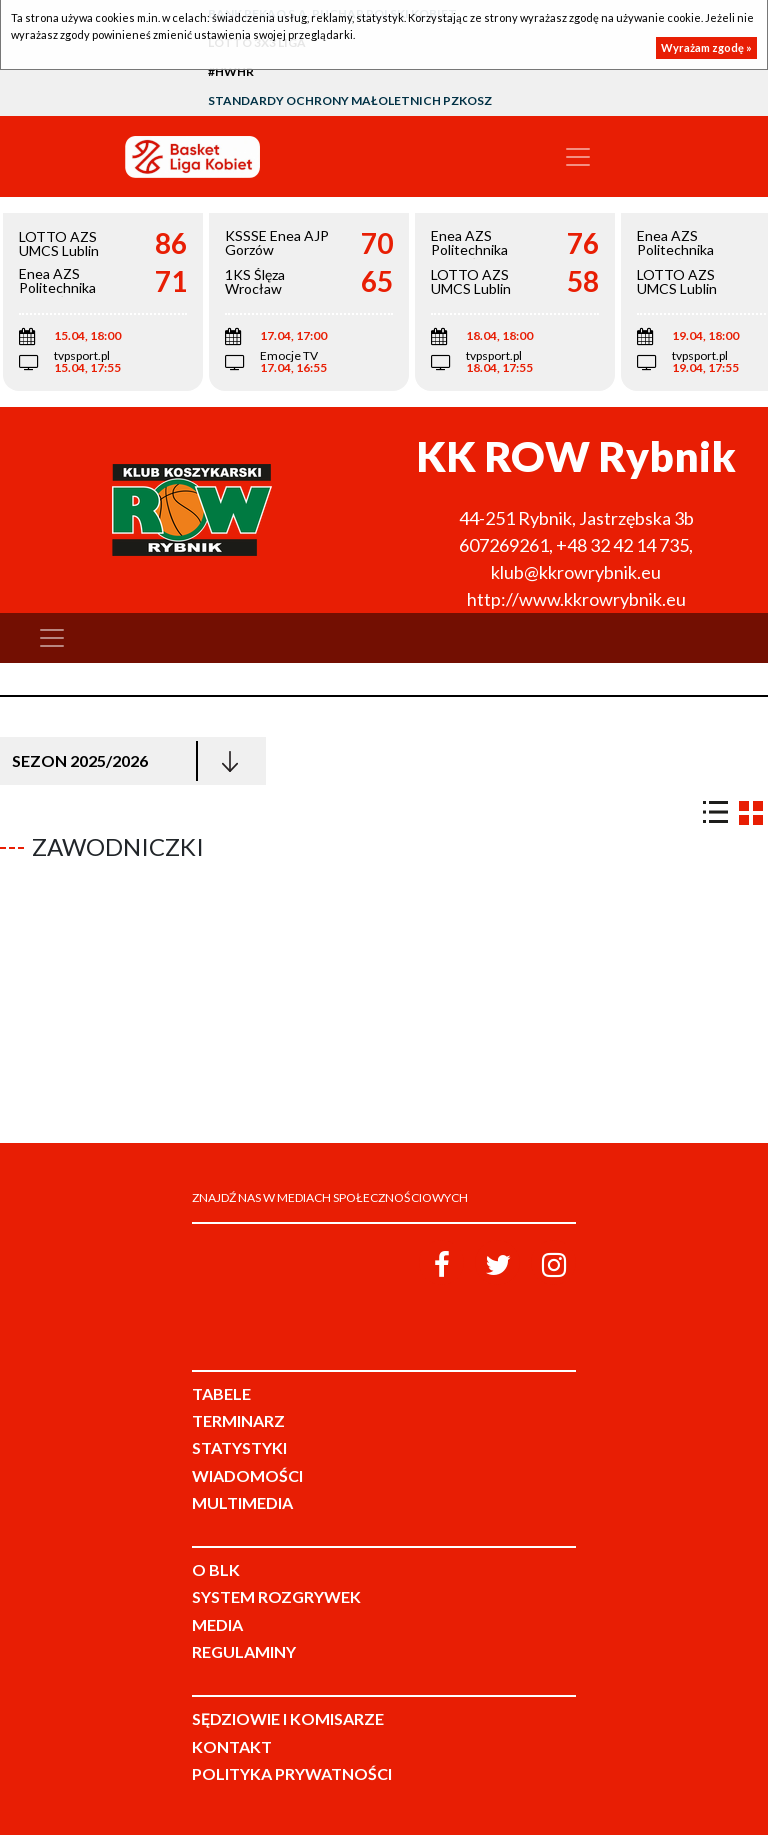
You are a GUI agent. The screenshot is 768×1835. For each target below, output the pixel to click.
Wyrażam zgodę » (706, 47)
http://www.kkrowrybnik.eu (576, 599)
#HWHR (231, 71)
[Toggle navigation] (578, 157)
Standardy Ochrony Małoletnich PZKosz (350, 100)
